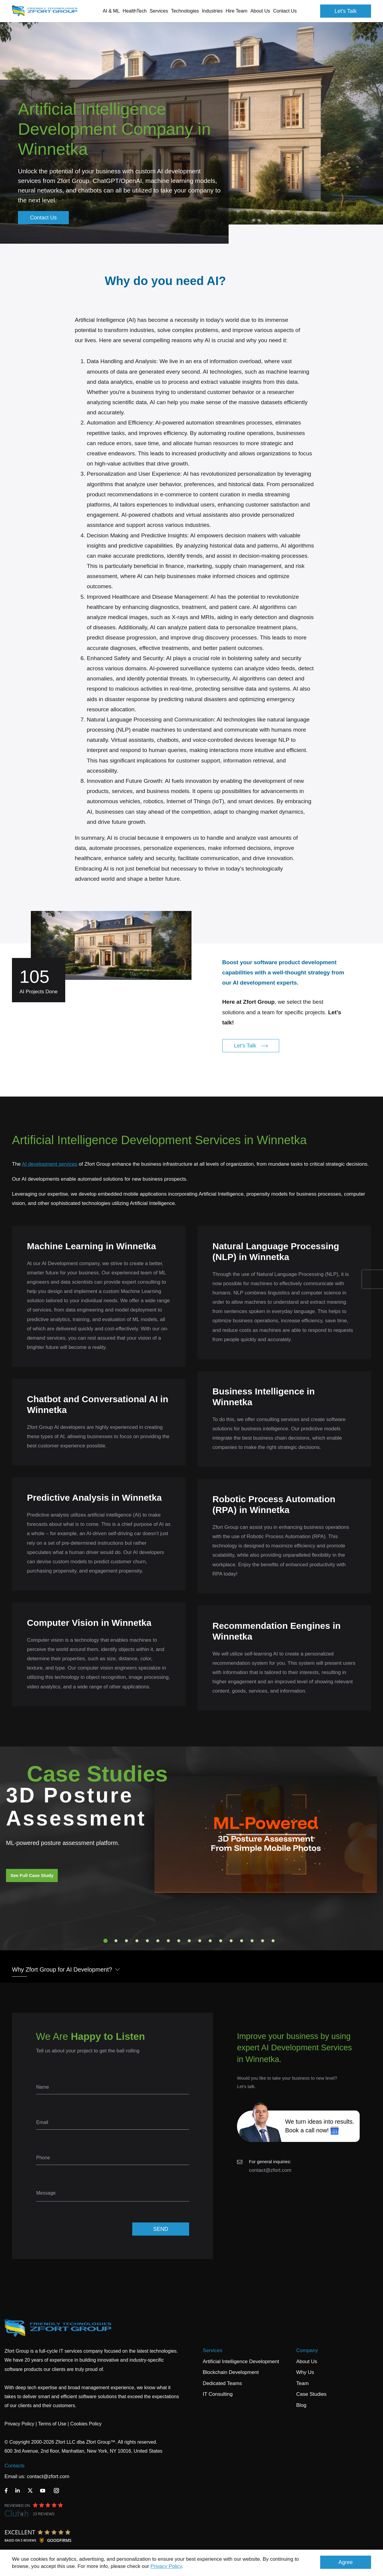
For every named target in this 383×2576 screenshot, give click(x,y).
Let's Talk (346, 11)
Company (307, 2350)
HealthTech (135, 10)
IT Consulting (218, 2394)
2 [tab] (116, 1940)
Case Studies (311, 2394)
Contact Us (285, 10)
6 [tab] (157, 1940)
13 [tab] (231, 1940)
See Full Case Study (31, 1875)
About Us (306, 2361)
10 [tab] (199, 1940)
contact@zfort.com (270, 2170)
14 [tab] (241, 1940)
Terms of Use (52, 2423)
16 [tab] (262, 1940)
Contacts (14, 2466)
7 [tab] (168, 1940)
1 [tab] (105, 1940)
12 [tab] (220, 1940)
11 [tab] (210, 1940)
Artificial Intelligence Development (241, 2361)
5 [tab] (147, 1940)
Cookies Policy (86, 2423)
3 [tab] (126, 1940)
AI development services (49, 1164)
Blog (301, 2405)
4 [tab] (137, 1940)
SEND (160, 2229)
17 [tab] (273, 1940)
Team (302, 2383)
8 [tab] (178, 1940)
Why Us (305, 2372)
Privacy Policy (166, 2566)
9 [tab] (189, 1940)
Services (212, 2350)
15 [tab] (252, 1940)
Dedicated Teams (222, 2383)
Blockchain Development (231, 2372)
